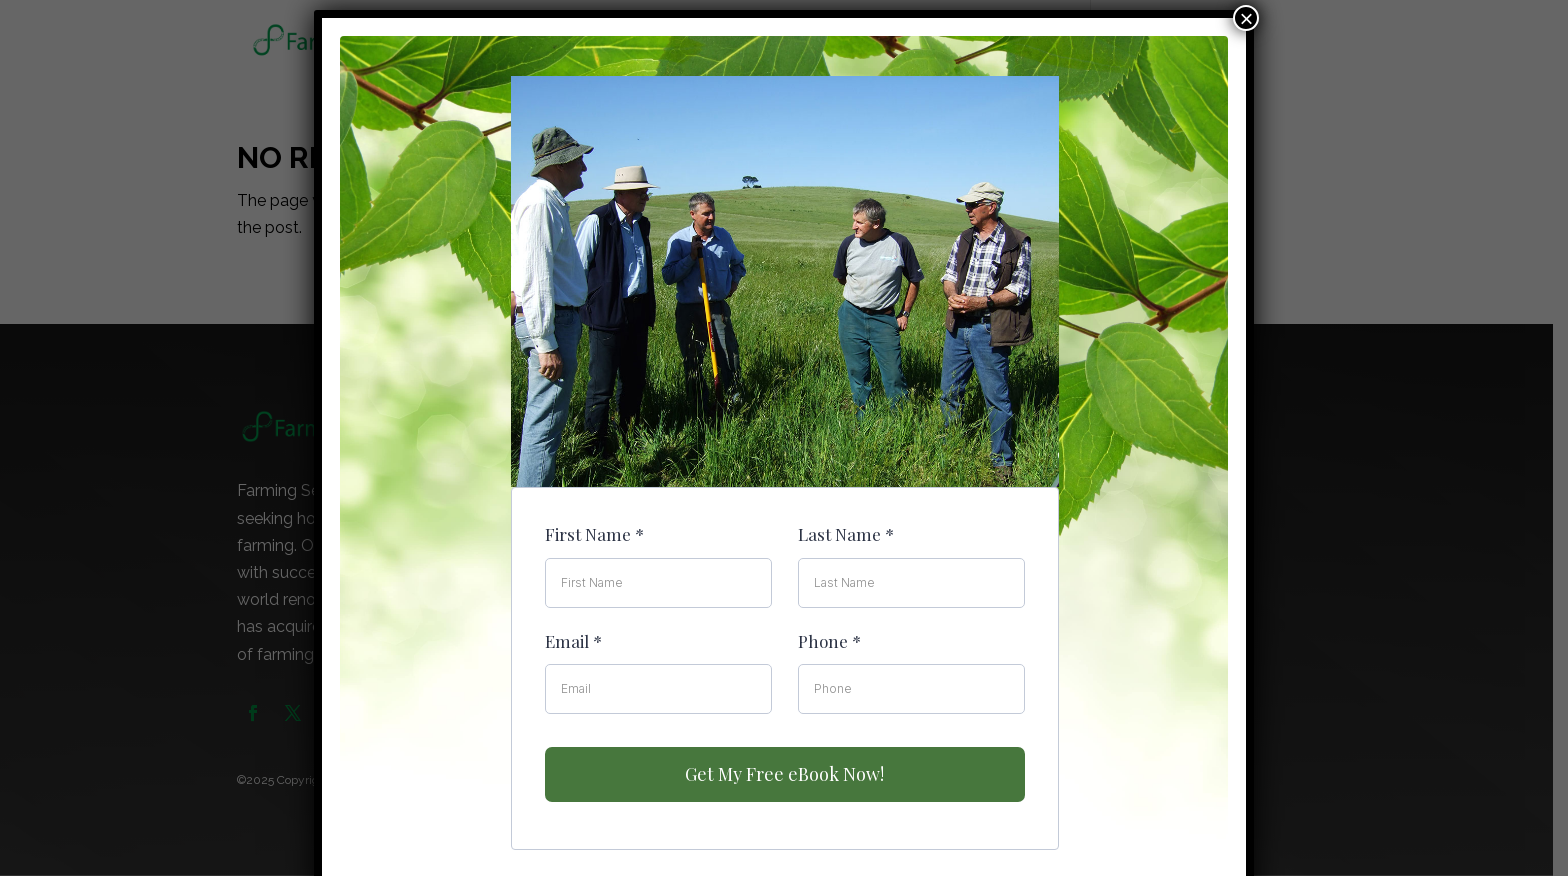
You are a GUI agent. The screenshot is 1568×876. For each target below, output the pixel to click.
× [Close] (1246, 18)
